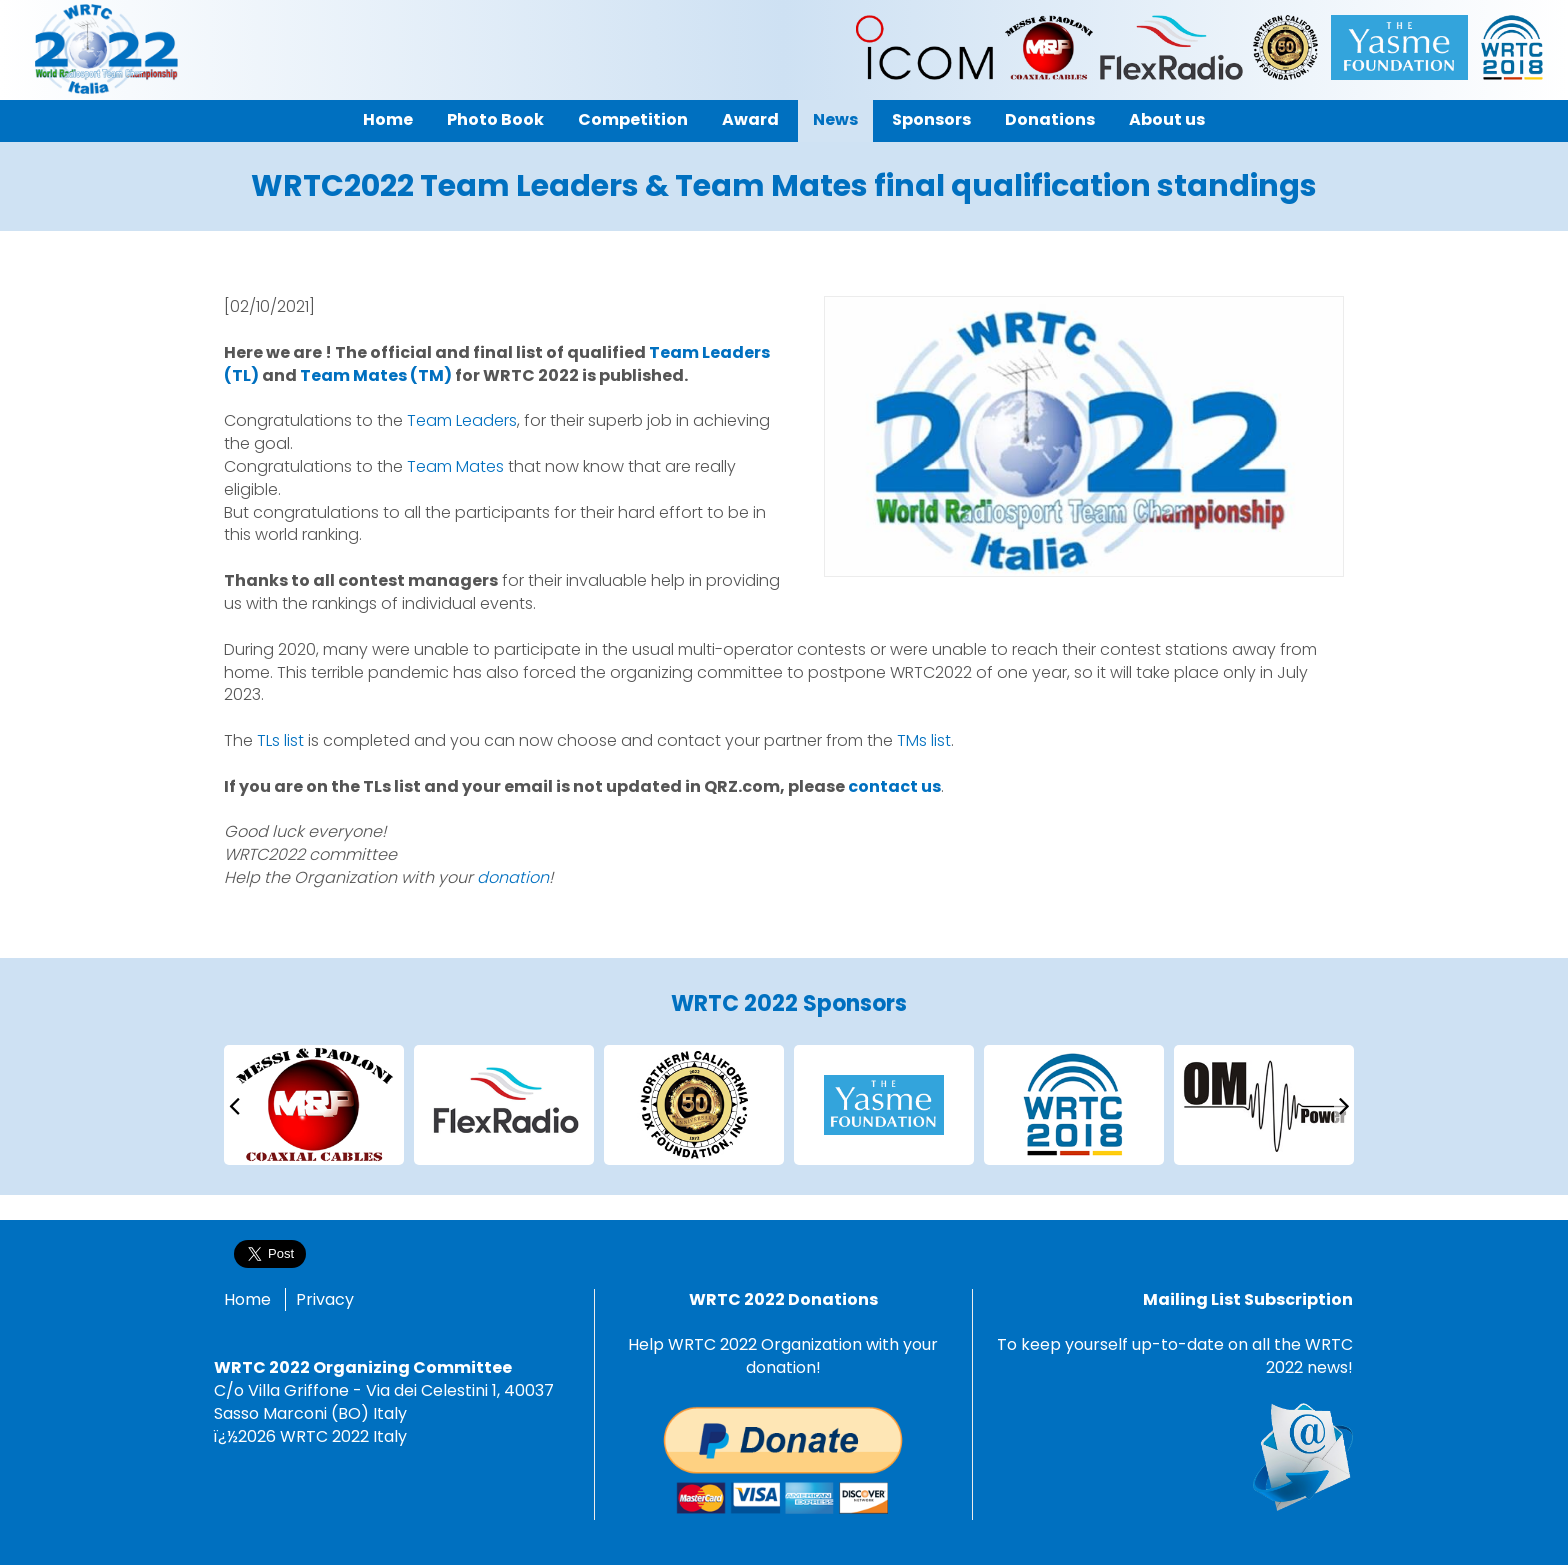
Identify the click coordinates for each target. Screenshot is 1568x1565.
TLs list (280, 740)
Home (247, 1299)
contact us (894, 786)
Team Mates (455, 466)
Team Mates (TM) (376, 375)
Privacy (325, 1299)
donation (513, 877)
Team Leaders (462, 420)
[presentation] (234, 1104)
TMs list (924, 740)
